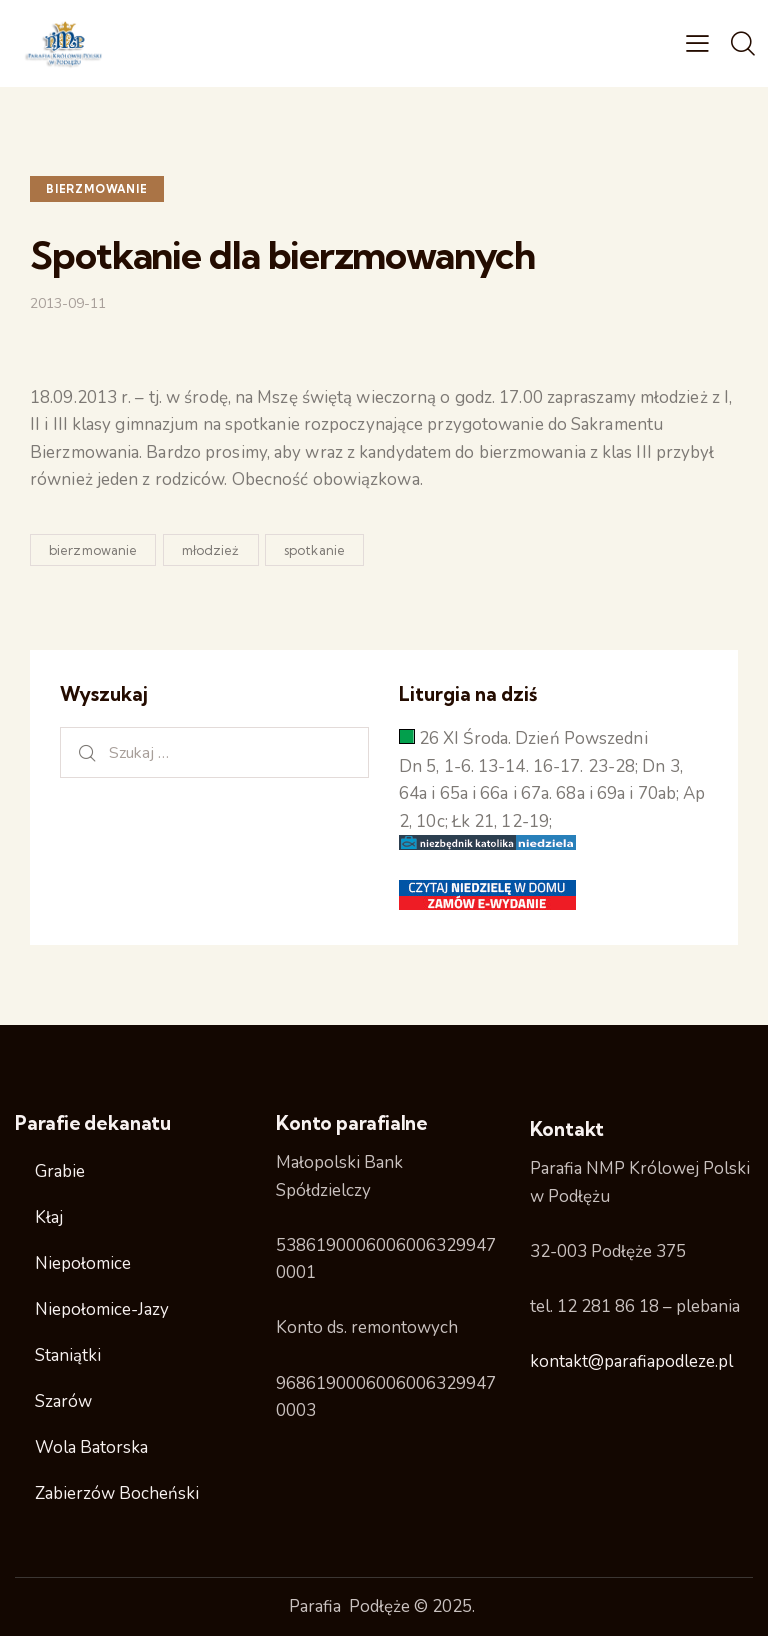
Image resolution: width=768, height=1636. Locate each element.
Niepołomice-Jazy (102, 1309)
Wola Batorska (91, 1447)
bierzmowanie (93, 550)
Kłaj (49, 1217)
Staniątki (68, 1355)
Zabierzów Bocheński (117, 1493)
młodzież (211, 550)
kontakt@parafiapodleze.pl (631, 1361)
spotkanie (314, 550)
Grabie (60, 1171)
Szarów (63, 1401)
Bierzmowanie (97, 189)
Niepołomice (83, 1263)
